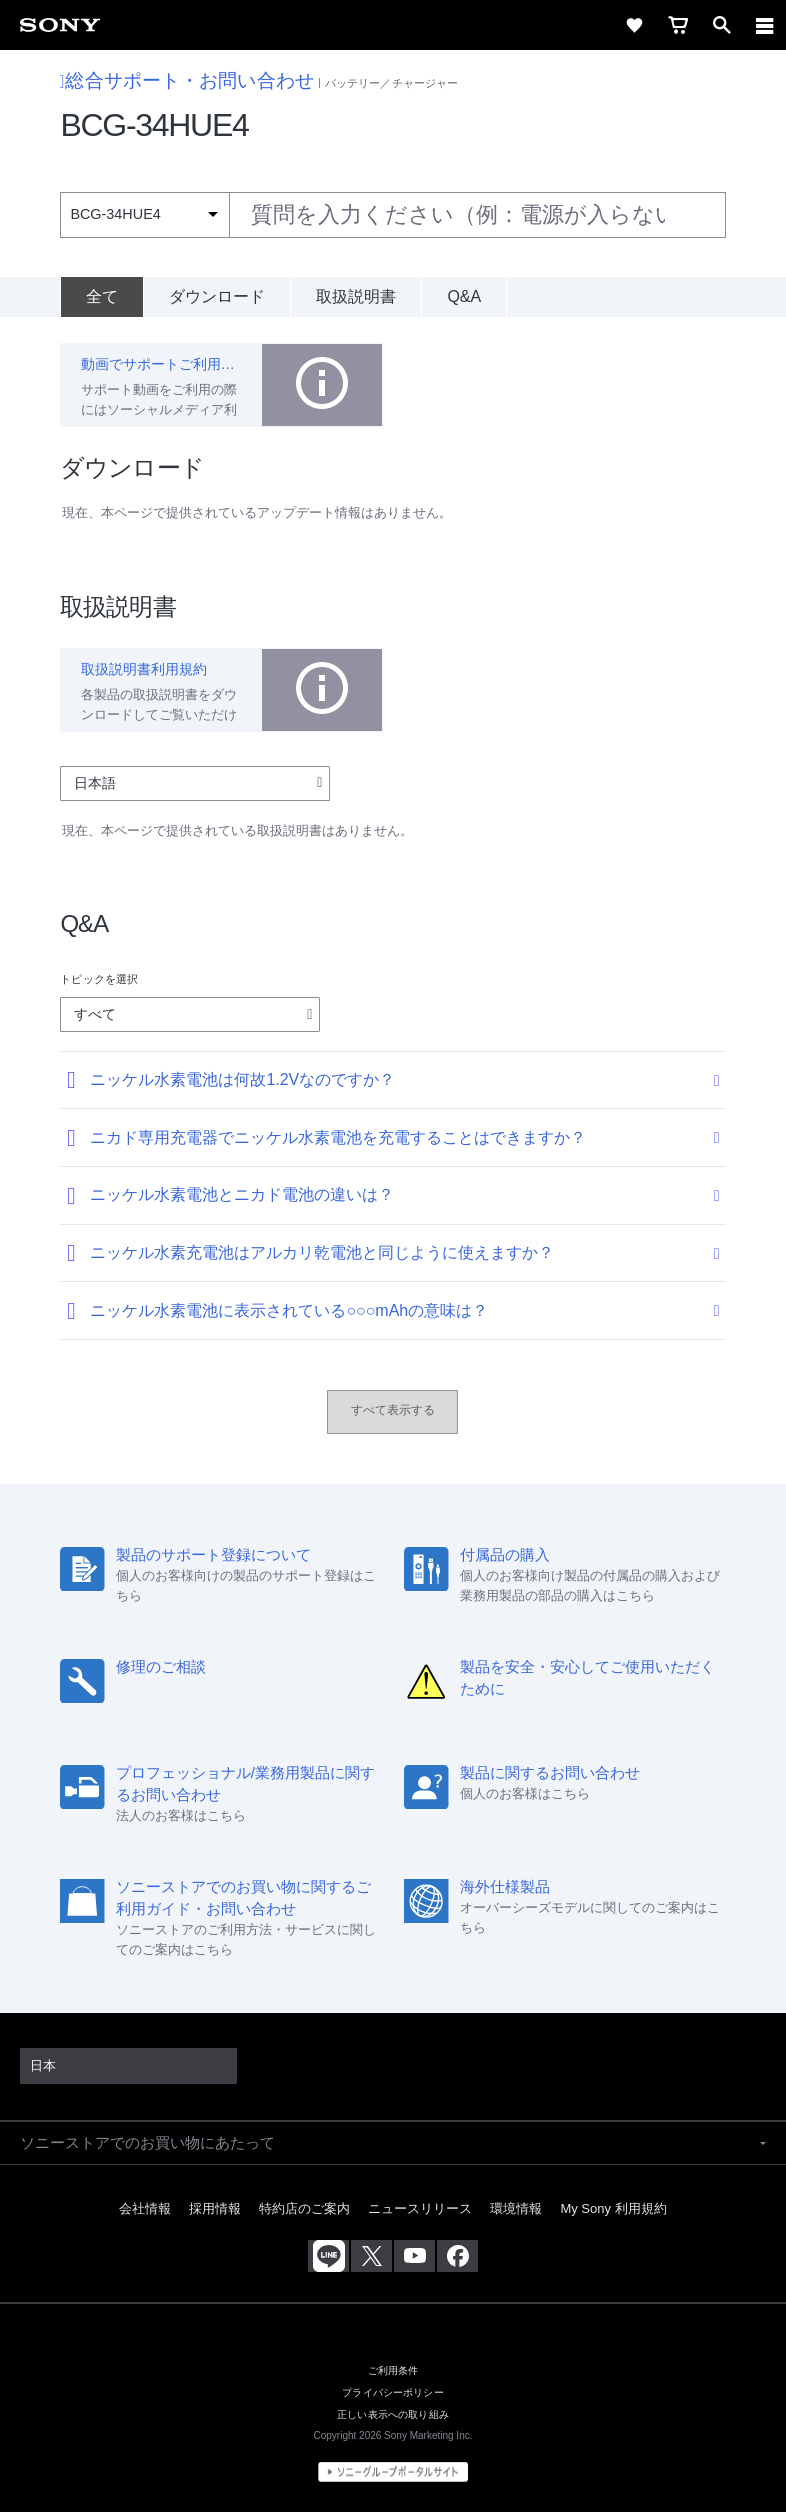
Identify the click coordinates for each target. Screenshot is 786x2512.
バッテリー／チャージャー (391, 83)
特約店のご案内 (304, 2208)
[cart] (678, 25)
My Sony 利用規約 (613, 2208)
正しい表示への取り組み (393, 2414)
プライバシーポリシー (393, 2392)
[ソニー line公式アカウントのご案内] (328, 2256)
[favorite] (634, 25)
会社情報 (145, 2208)
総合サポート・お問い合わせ (187, 80)
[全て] (101, 297)
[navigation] (765, 25)
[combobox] (392, 215)
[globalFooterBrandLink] (393, 2472)
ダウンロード (217, 296)
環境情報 (516, 2208)
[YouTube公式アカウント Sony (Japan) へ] (414, 2256)
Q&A (464, 296)
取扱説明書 (356, 296)
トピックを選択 (99, 979)
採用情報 (215, 2208)
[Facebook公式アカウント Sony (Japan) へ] (457, 2256)
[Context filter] (144, 214)
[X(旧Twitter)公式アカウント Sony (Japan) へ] (371, 2256)
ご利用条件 (393, 2370)
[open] (722, 25)
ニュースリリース (420, 2208)
